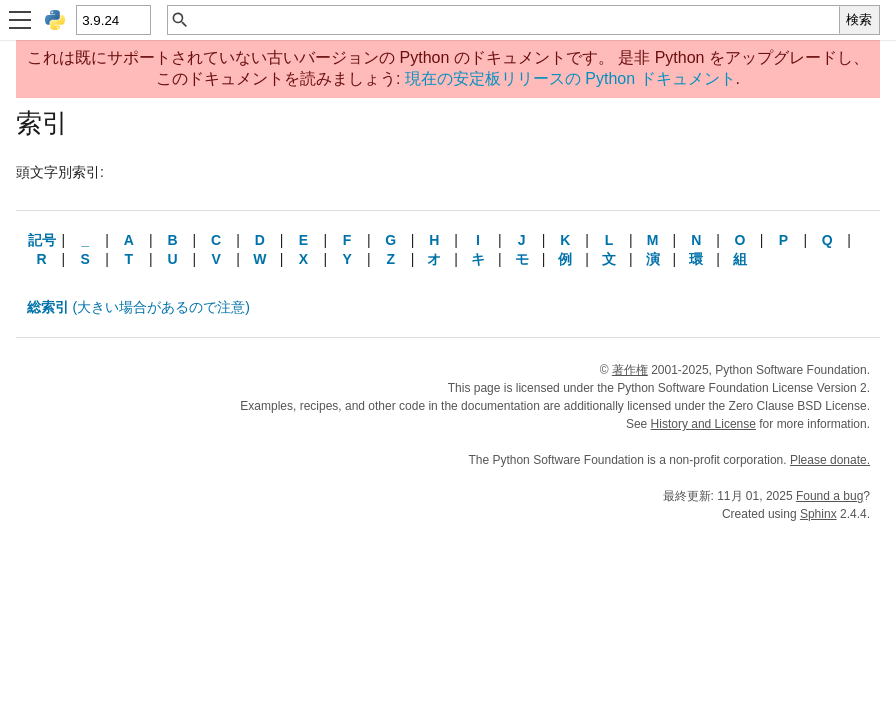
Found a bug (829, 496)
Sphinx (818, 514)
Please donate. (830, 460)
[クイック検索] (514, 20)
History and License (703, 424)
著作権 (630, 370)
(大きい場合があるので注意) (138, 307)
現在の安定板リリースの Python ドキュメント (570, 78)
